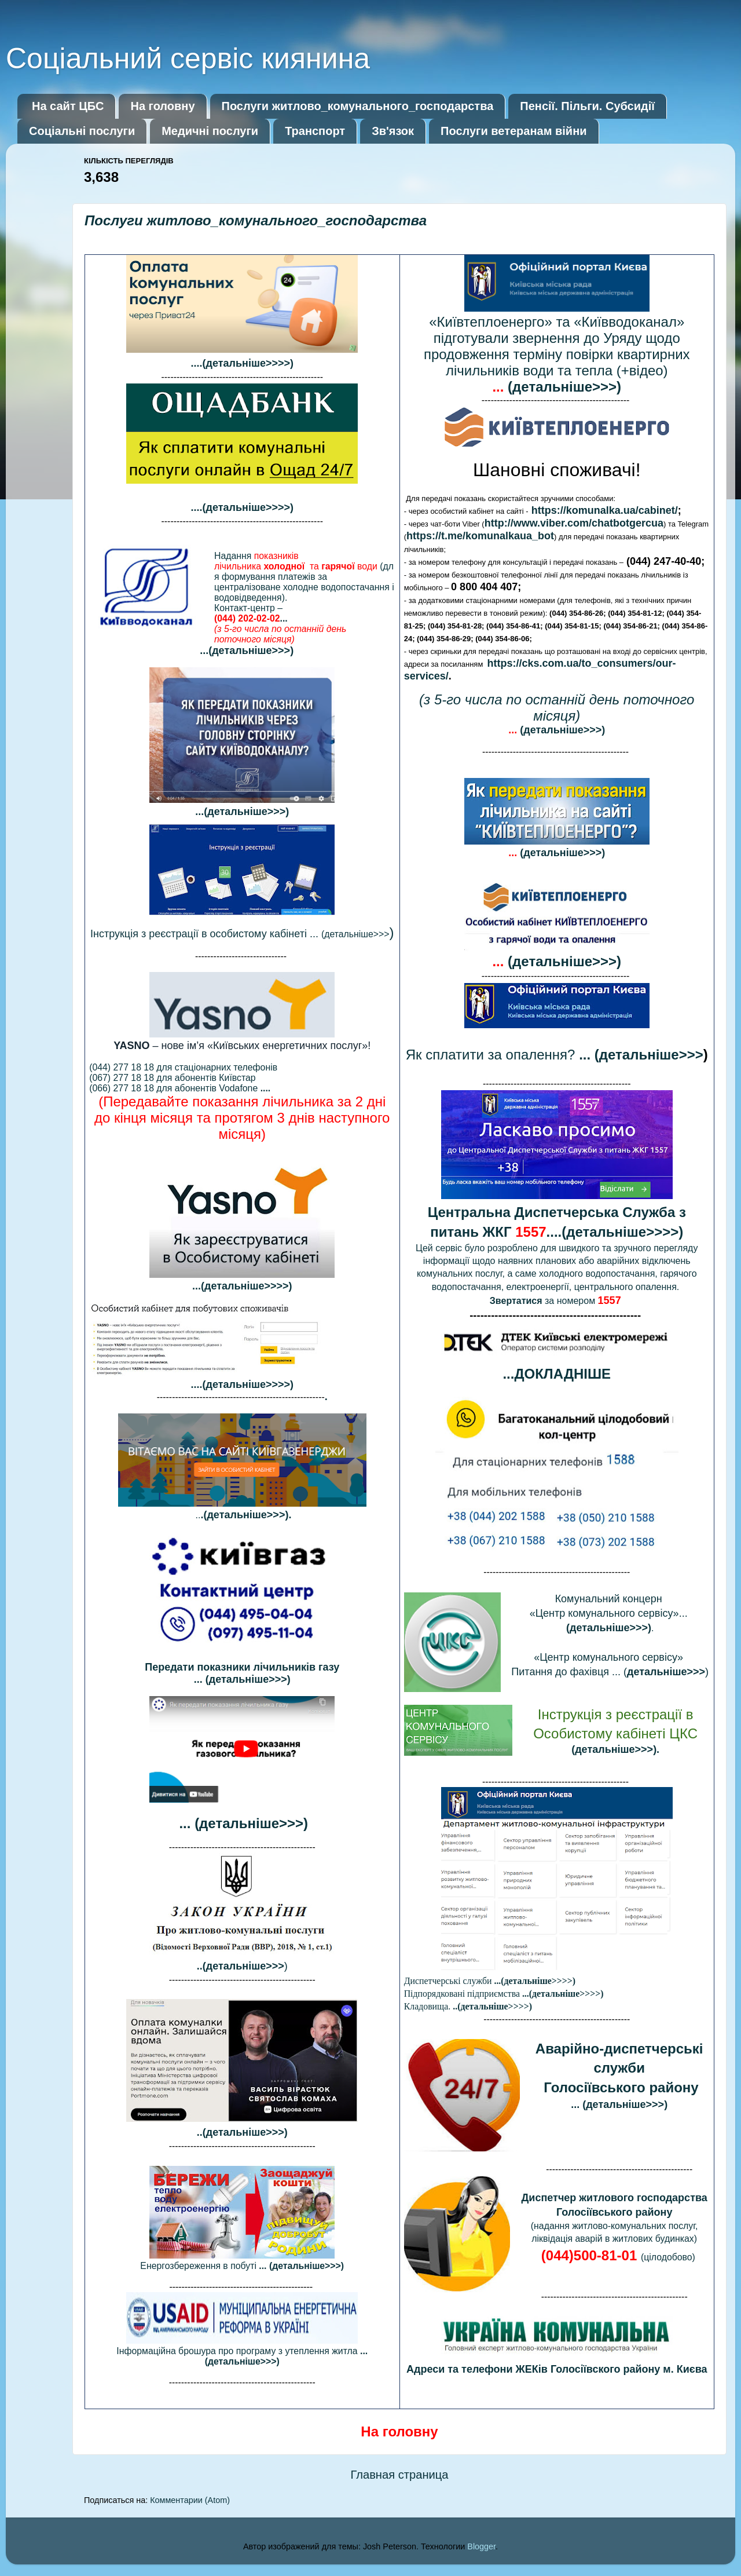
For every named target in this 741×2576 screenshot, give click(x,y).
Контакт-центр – (280, 623)
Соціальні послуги (82, 131)
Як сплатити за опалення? (554, 1054)
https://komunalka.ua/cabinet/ (604, 510)
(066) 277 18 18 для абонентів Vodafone (179, 1088)
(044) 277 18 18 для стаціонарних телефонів (183, 1067)
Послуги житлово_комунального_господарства (358, 106)
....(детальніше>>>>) (242, 1384)
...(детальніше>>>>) (242, 1286)
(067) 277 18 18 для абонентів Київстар (172, 1078)
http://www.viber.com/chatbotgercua (574, 523)
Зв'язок (393, 131)
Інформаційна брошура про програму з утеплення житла (242, 2356)
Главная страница (399, 2474)
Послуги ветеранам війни (513, 131)
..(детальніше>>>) (242, 2132)
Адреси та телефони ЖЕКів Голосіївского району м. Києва (556, 2369)
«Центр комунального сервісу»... (610, 1613)
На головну (162, 106)
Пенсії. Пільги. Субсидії (587, 106)
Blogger (481, 2546)
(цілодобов (614, 2257)
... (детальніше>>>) (242, 1679)
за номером (557, 1301)
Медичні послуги (210, 131)
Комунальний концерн (610, 1599)
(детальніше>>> (240, 934)
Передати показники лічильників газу (242, 1667)
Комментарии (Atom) (190, 2500)
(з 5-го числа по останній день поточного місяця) (556, 708)
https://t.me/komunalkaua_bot (480, 536)
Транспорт (315, 131)
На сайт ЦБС (68, 106)
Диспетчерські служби (489, 1981)
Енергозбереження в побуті (242, 2266)
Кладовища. (468, 2006)
